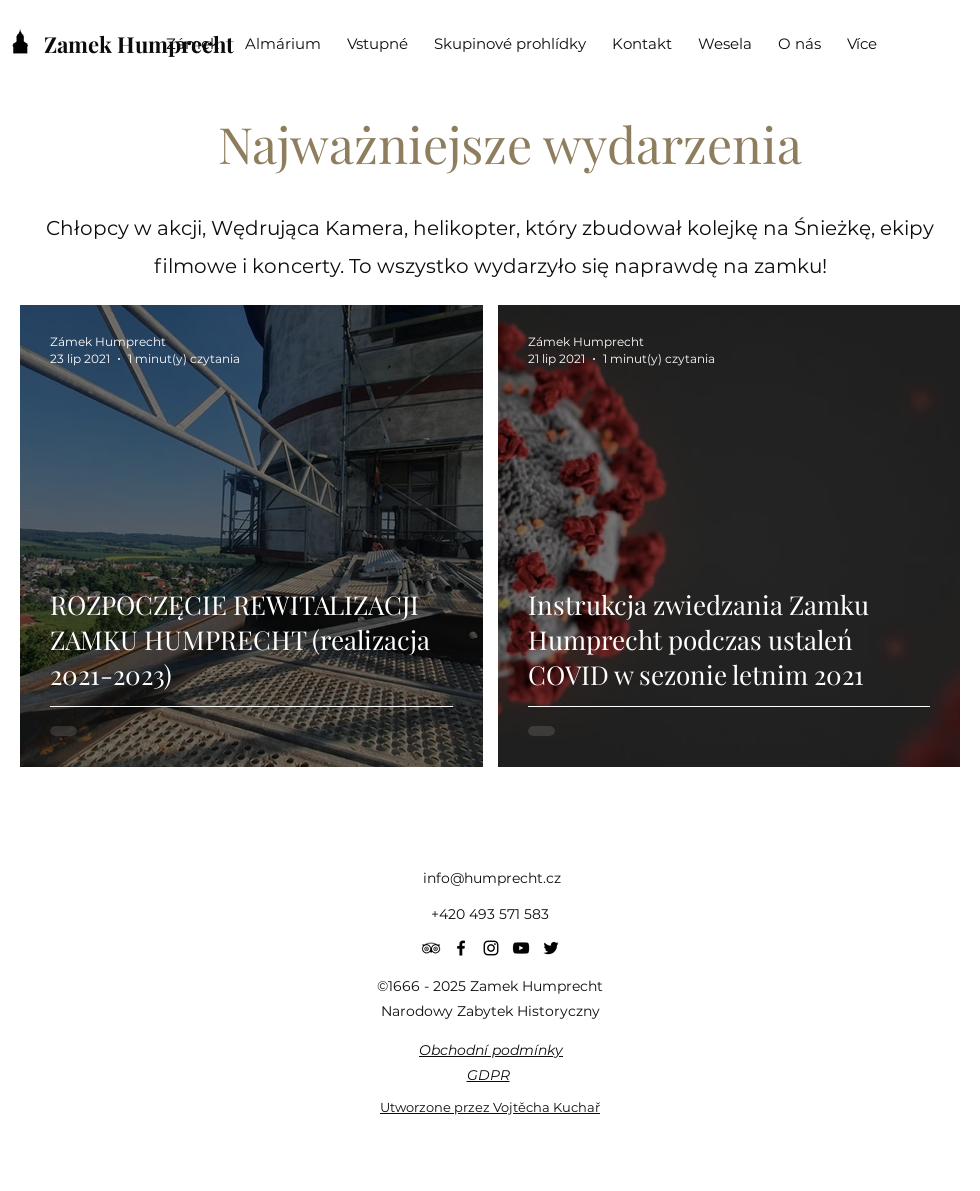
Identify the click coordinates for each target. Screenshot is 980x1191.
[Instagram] (491, 948)
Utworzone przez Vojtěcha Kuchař (490, 1107)
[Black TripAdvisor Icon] (431, 948)
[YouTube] (521, 948)
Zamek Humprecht (139, 44)
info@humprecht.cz (492, 878)
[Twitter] (551, 948)
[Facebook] (461, 948)
